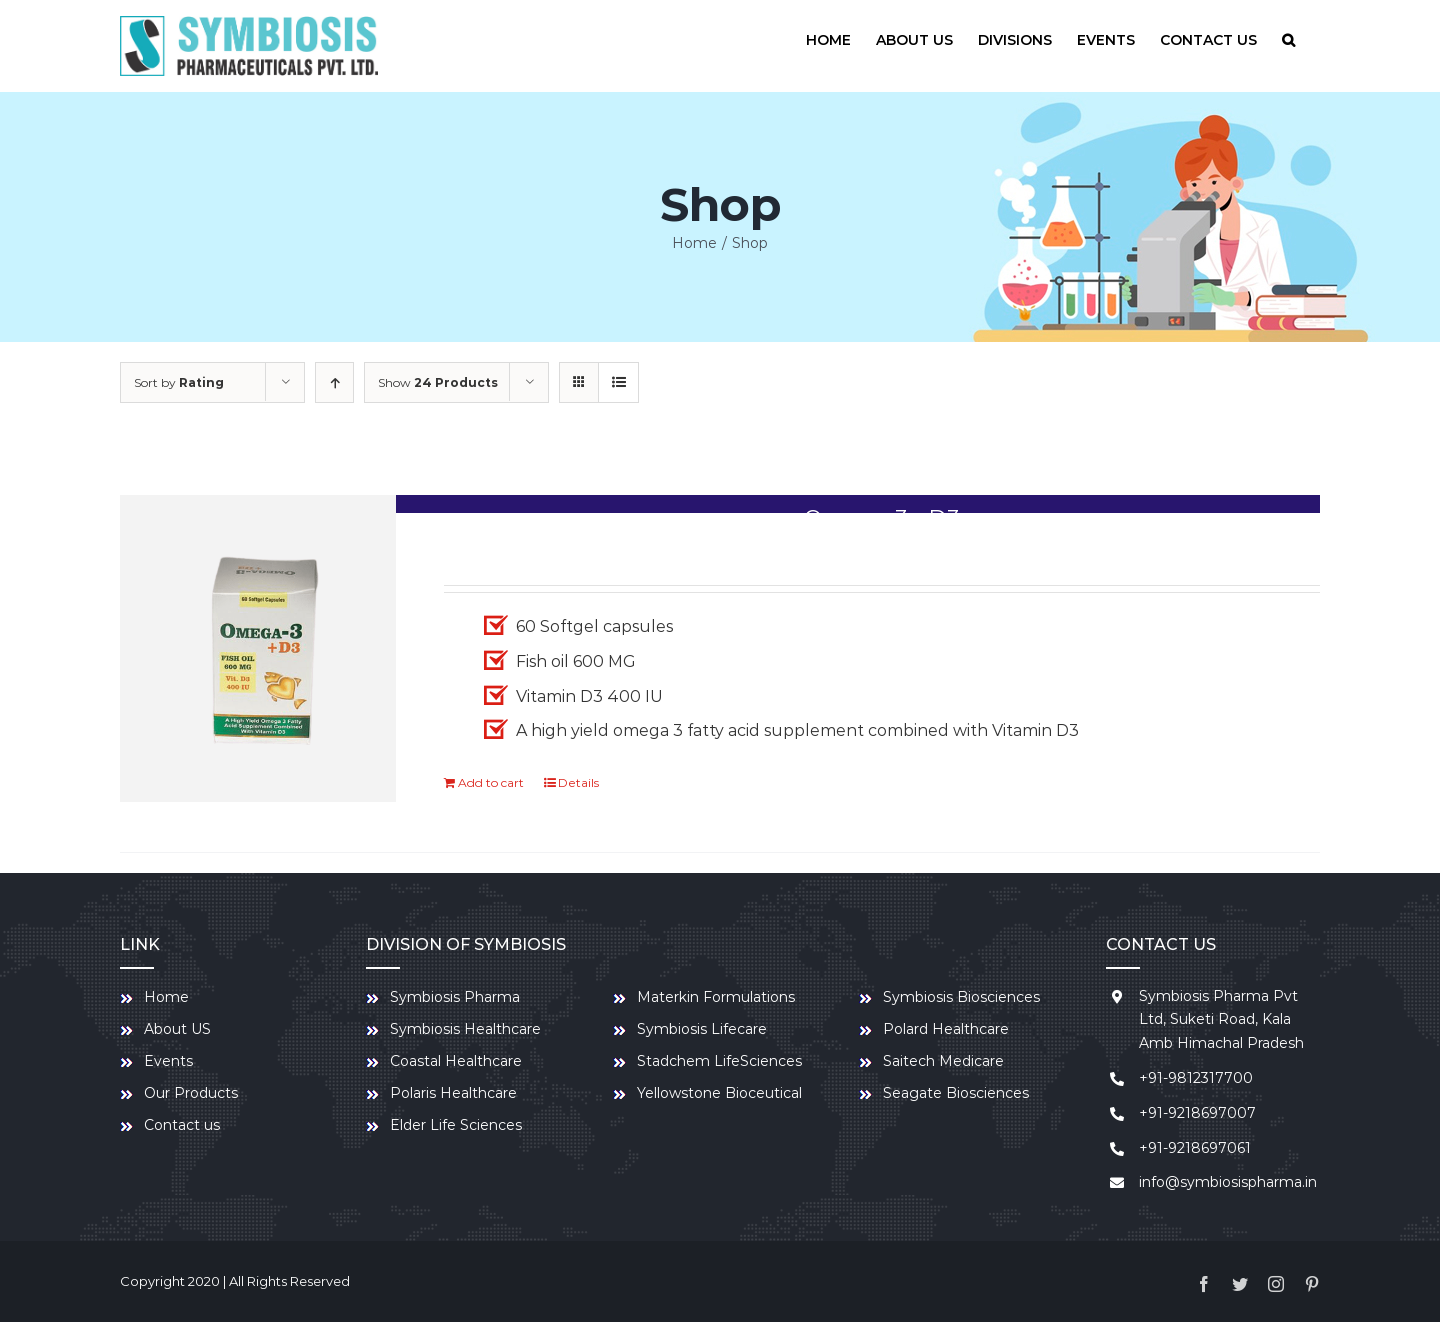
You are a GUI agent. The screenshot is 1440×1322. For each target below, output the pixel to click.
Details (578, 782)
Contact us (182, 1125)
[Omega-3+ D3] (258, 648)
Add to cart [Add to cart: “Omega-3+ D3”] (491, 782)
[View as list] (618, 382)
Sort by (179, 382)
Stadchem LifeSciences (719, 1061)
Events (168, 1061)
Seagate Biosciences (956, 1093)
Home (166, 997)
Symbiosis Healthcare (465, 1029)
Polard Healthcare (946, 1029)
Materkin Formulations (716, 997)
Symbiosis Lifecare (702, 1029)
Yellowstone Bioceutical (719, 1093)
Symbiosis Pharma (455, 997)
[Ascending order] (334, 382)
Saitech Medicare (943, 1061)
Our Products (191, 1093)
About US (177, 1029)
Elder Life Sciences (456, 1125)
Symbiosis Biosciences (961, 997)
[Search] (1288, 40)
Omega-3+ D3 (882, 518)
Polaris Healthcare (453, 1093)
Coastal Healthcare (456, 1061)
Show (438, 382)
